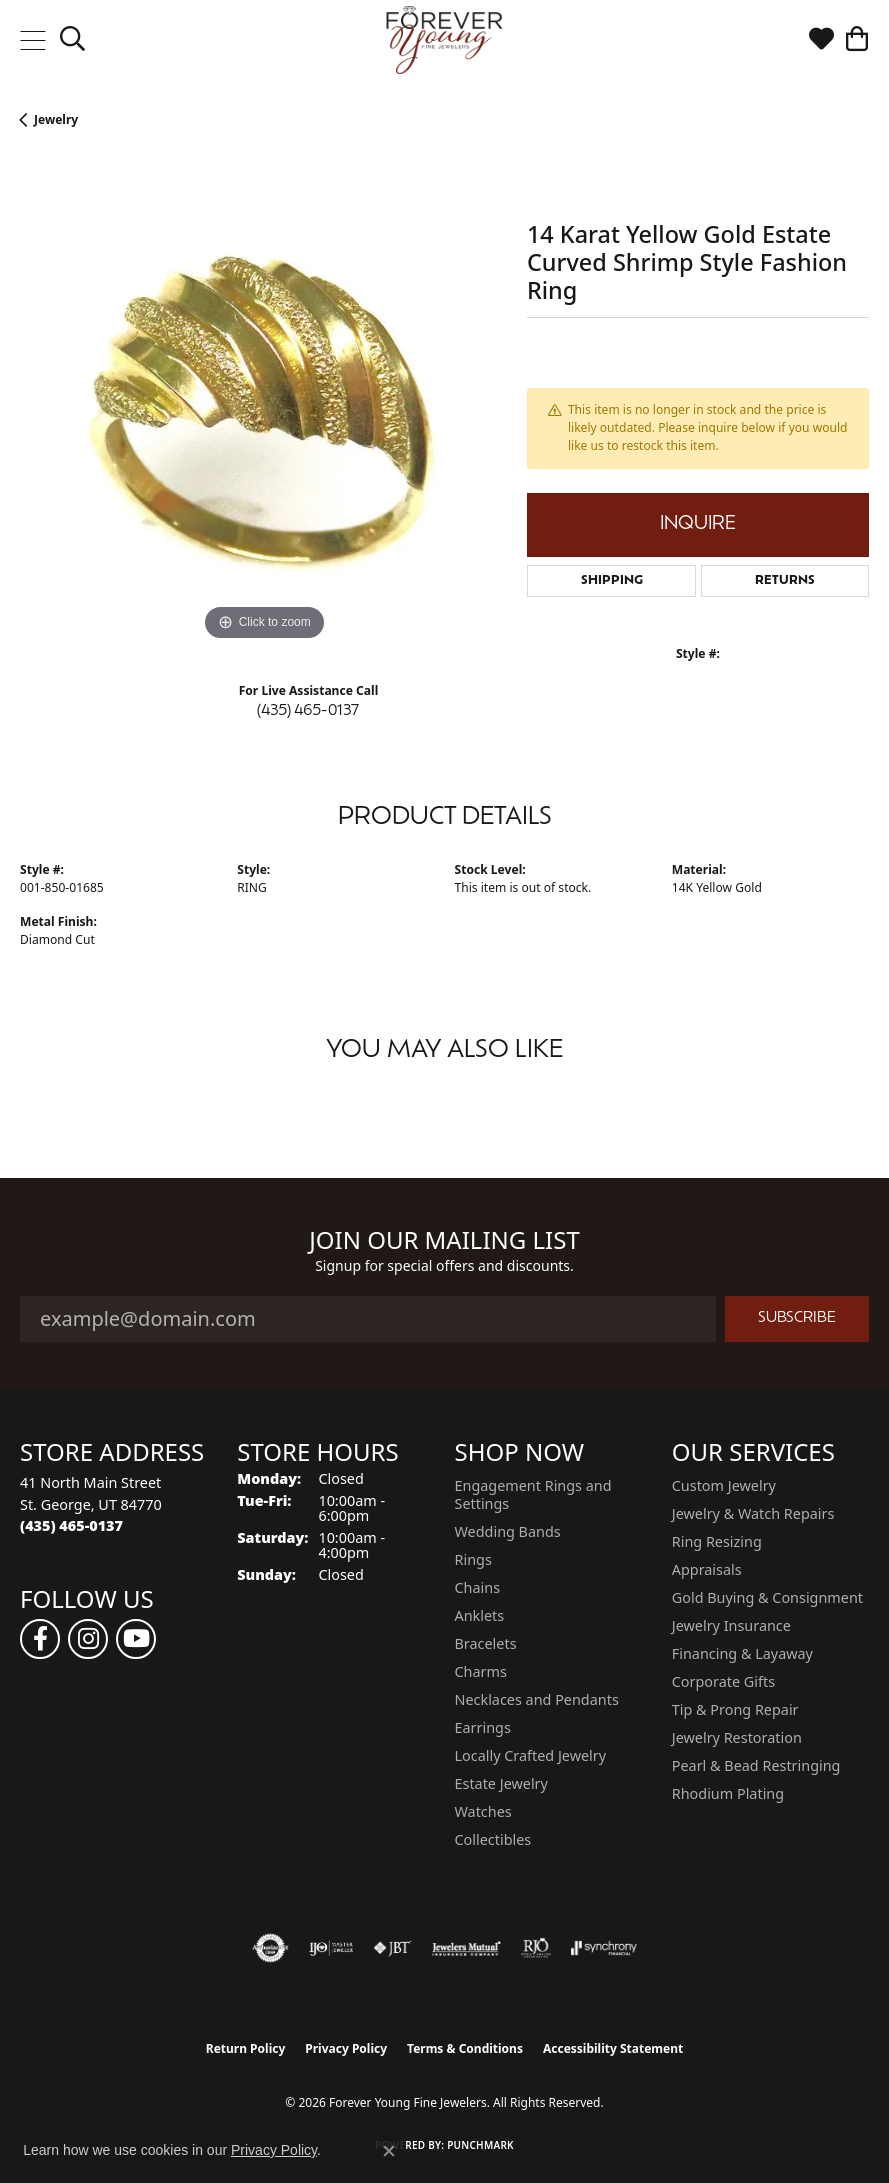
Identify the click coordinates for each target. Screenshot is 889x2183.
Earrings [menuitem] (483, 1727)
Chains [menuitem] (478, 1587)
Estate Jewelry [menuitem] (501, 1783)
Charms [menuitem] (481, 1671)
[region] (263, 402)
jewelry (56, 119)
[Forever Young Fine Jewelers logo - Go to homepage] (444, 40)
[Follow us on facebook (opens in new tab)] (40, 1639)
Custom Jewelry (724, 1485)
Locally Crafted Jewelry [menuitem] (531, 1755)
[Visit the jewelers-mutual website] (466, 1948)
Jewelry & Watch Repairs (753, 1513)
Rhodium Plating (728, 1793)
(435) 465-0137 (308, 711)
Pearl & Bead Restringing (756, 1765)
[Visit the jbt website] (392, 1948)
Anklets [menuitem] (480, 1615)
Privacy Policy (346, 2048)
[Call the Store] (71, 1525)
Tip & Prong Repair (735, 1709)
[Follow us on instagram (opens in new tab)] (88, 1639)
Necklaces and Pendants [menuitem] (537, 1699)
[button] (72, 40)
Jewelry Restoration (737, 1737)
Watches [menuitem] (483, 1811)
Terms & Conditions (465, 2048)
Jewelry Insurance (731, 1625)
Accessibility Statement (613, 2048)
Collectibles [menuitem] (493, 1839)
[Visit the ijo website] (331, 1948)
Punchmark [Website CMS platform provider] (480, 2145)
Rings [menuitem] (473, 1559)
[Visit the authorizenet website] (270, 1948)
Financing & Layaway (742, 1653)
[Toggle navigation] (32, 40)
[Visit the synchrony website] (604, 1948)
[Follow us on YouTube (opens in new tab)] (136, 1639)
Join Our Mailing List (444, 1240)
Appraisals (707, 1569)
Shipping (612, 581)
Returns (785, 581)
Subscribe (797, 1318)
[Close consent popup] (389, 2151)
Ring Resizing (717, 1541)
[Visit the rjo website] (536, 1948)
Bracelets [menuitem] (486, 1643)
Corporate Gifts (723, 1681)
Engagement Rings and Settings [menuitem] (533, 1494)
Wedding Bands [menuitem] (508, 1531)
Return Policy (246, 2048)
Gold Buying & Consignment (767, 1597)
